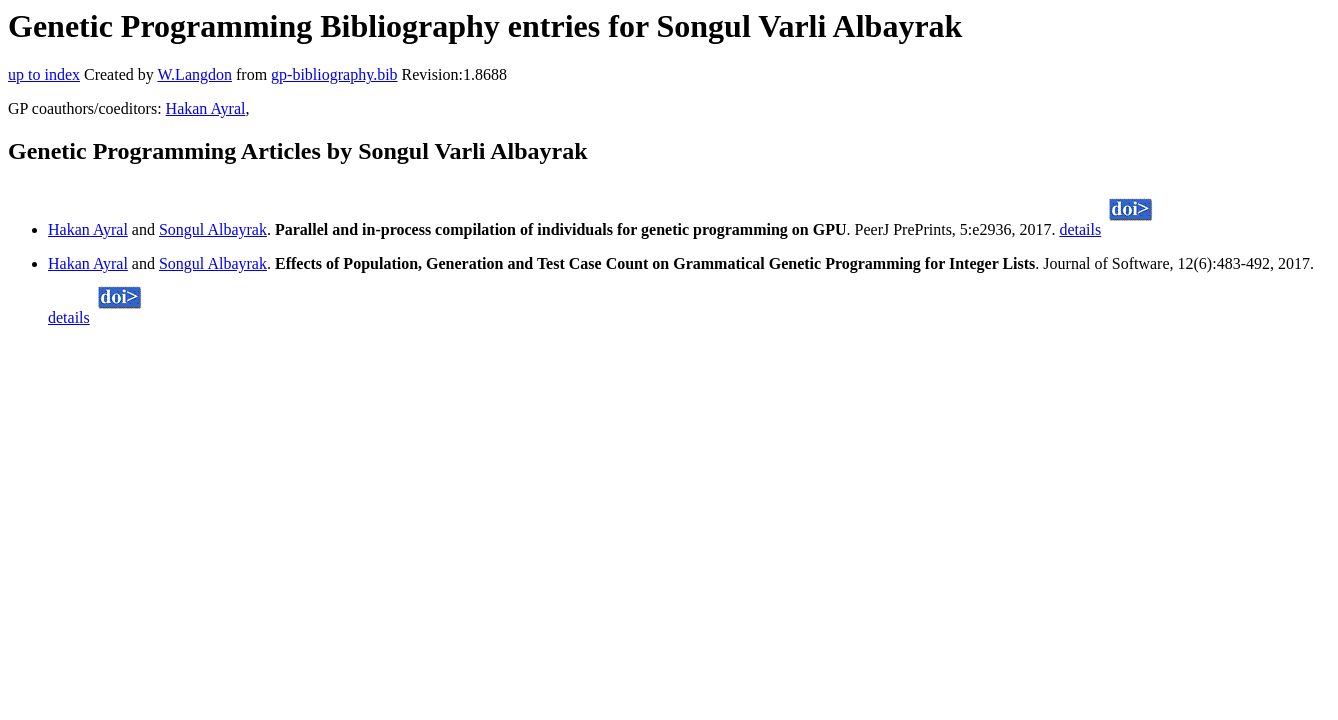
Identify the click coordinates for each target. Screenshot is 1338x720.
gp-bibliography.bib (334, 74)
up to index (44, 74)
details (1080, 229)
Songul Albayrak (213, 229)
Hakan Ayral (206, 108)
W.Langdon (194, 74)
